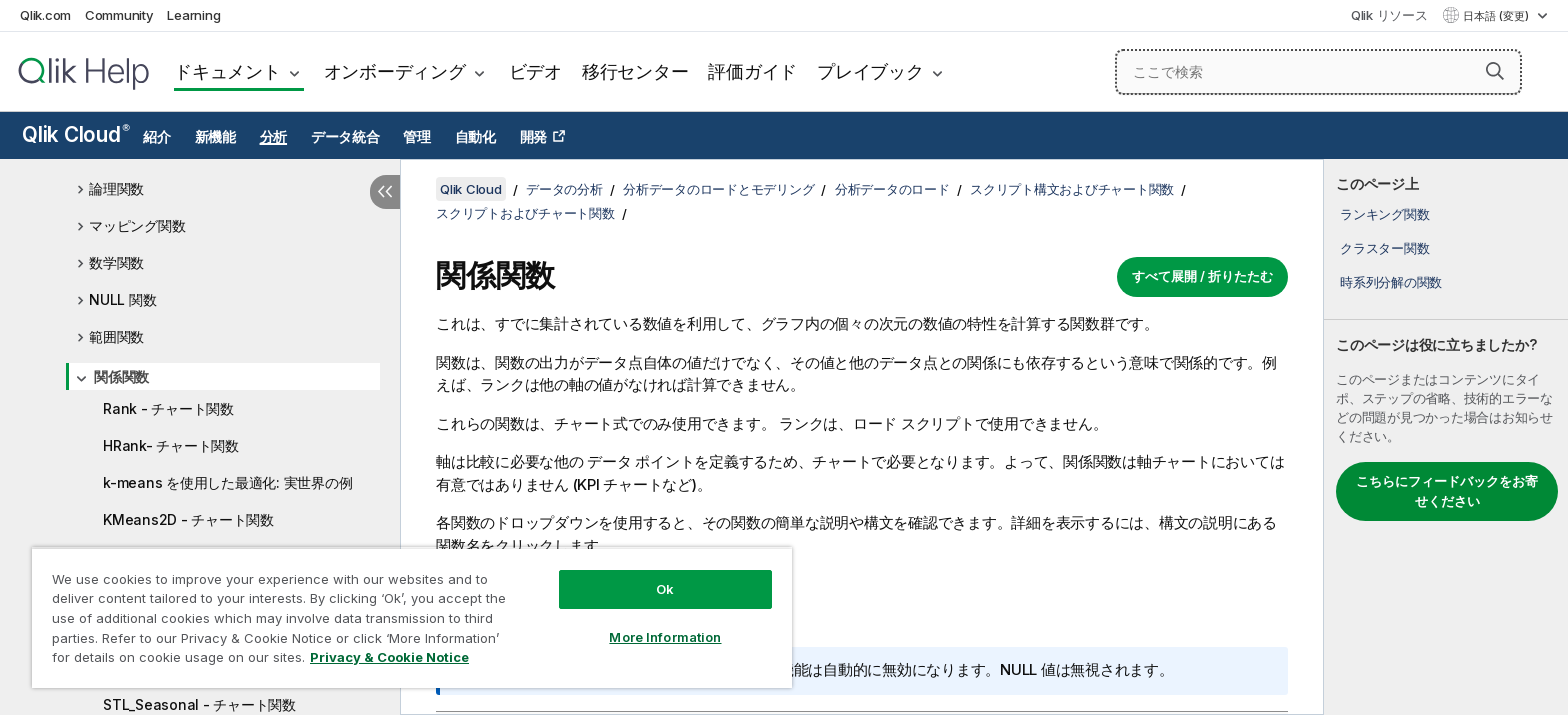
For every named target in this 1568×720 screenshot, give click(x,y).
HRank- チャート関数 (171, 445)
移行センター (635, 71)
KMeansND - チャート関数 (189, 556)
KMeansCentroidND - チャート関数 (218, 630)
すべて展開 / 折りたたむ (1202, 276)
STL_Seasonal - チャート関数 (199, 704)
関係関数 (121, 376)
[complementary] (1446, 437)
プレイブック (870, 71)
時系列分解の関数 (1391, 282)
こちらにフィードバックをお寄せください (1447, 491)
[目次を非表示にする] (385, 192)
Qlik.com (45, 15)
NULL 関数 (122, 299)
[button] (1495, 71)
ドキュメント (227, 71)
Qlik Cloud (76, 134)
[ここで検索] (1318, 72)
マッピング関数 (137, 225)
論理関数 (116, 188)
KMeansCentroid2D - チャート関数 (217, 593)
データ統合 (345, 137)
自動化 (475, 137)
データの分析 (564, 189)
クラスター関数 (1384, 248)
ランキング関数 (1384, 214)
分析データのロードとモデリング (718, 189)
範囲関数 (116, 336)
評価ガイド (752, 71)
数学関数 (116, 262)
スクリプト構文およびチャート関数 (1072, 189)
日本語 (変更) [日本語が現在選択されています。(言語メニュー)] (1497, 16)
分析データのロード (892, 189)
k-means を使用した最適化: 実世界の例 (227, 482)
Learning (193, 15)
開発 (534, 137)
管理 (417, 137)
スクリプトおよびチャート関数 (525, 213)
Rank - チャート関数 (168, 408)
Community (119, 15)
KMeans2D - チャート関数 (188, 519)
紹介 (157, 137)
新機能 (215, 137)
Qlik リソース (1389, 15)
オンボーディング (395, 71)
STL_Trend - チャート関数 (187, 667)
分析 (274, 137)
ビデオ (535, 71)
